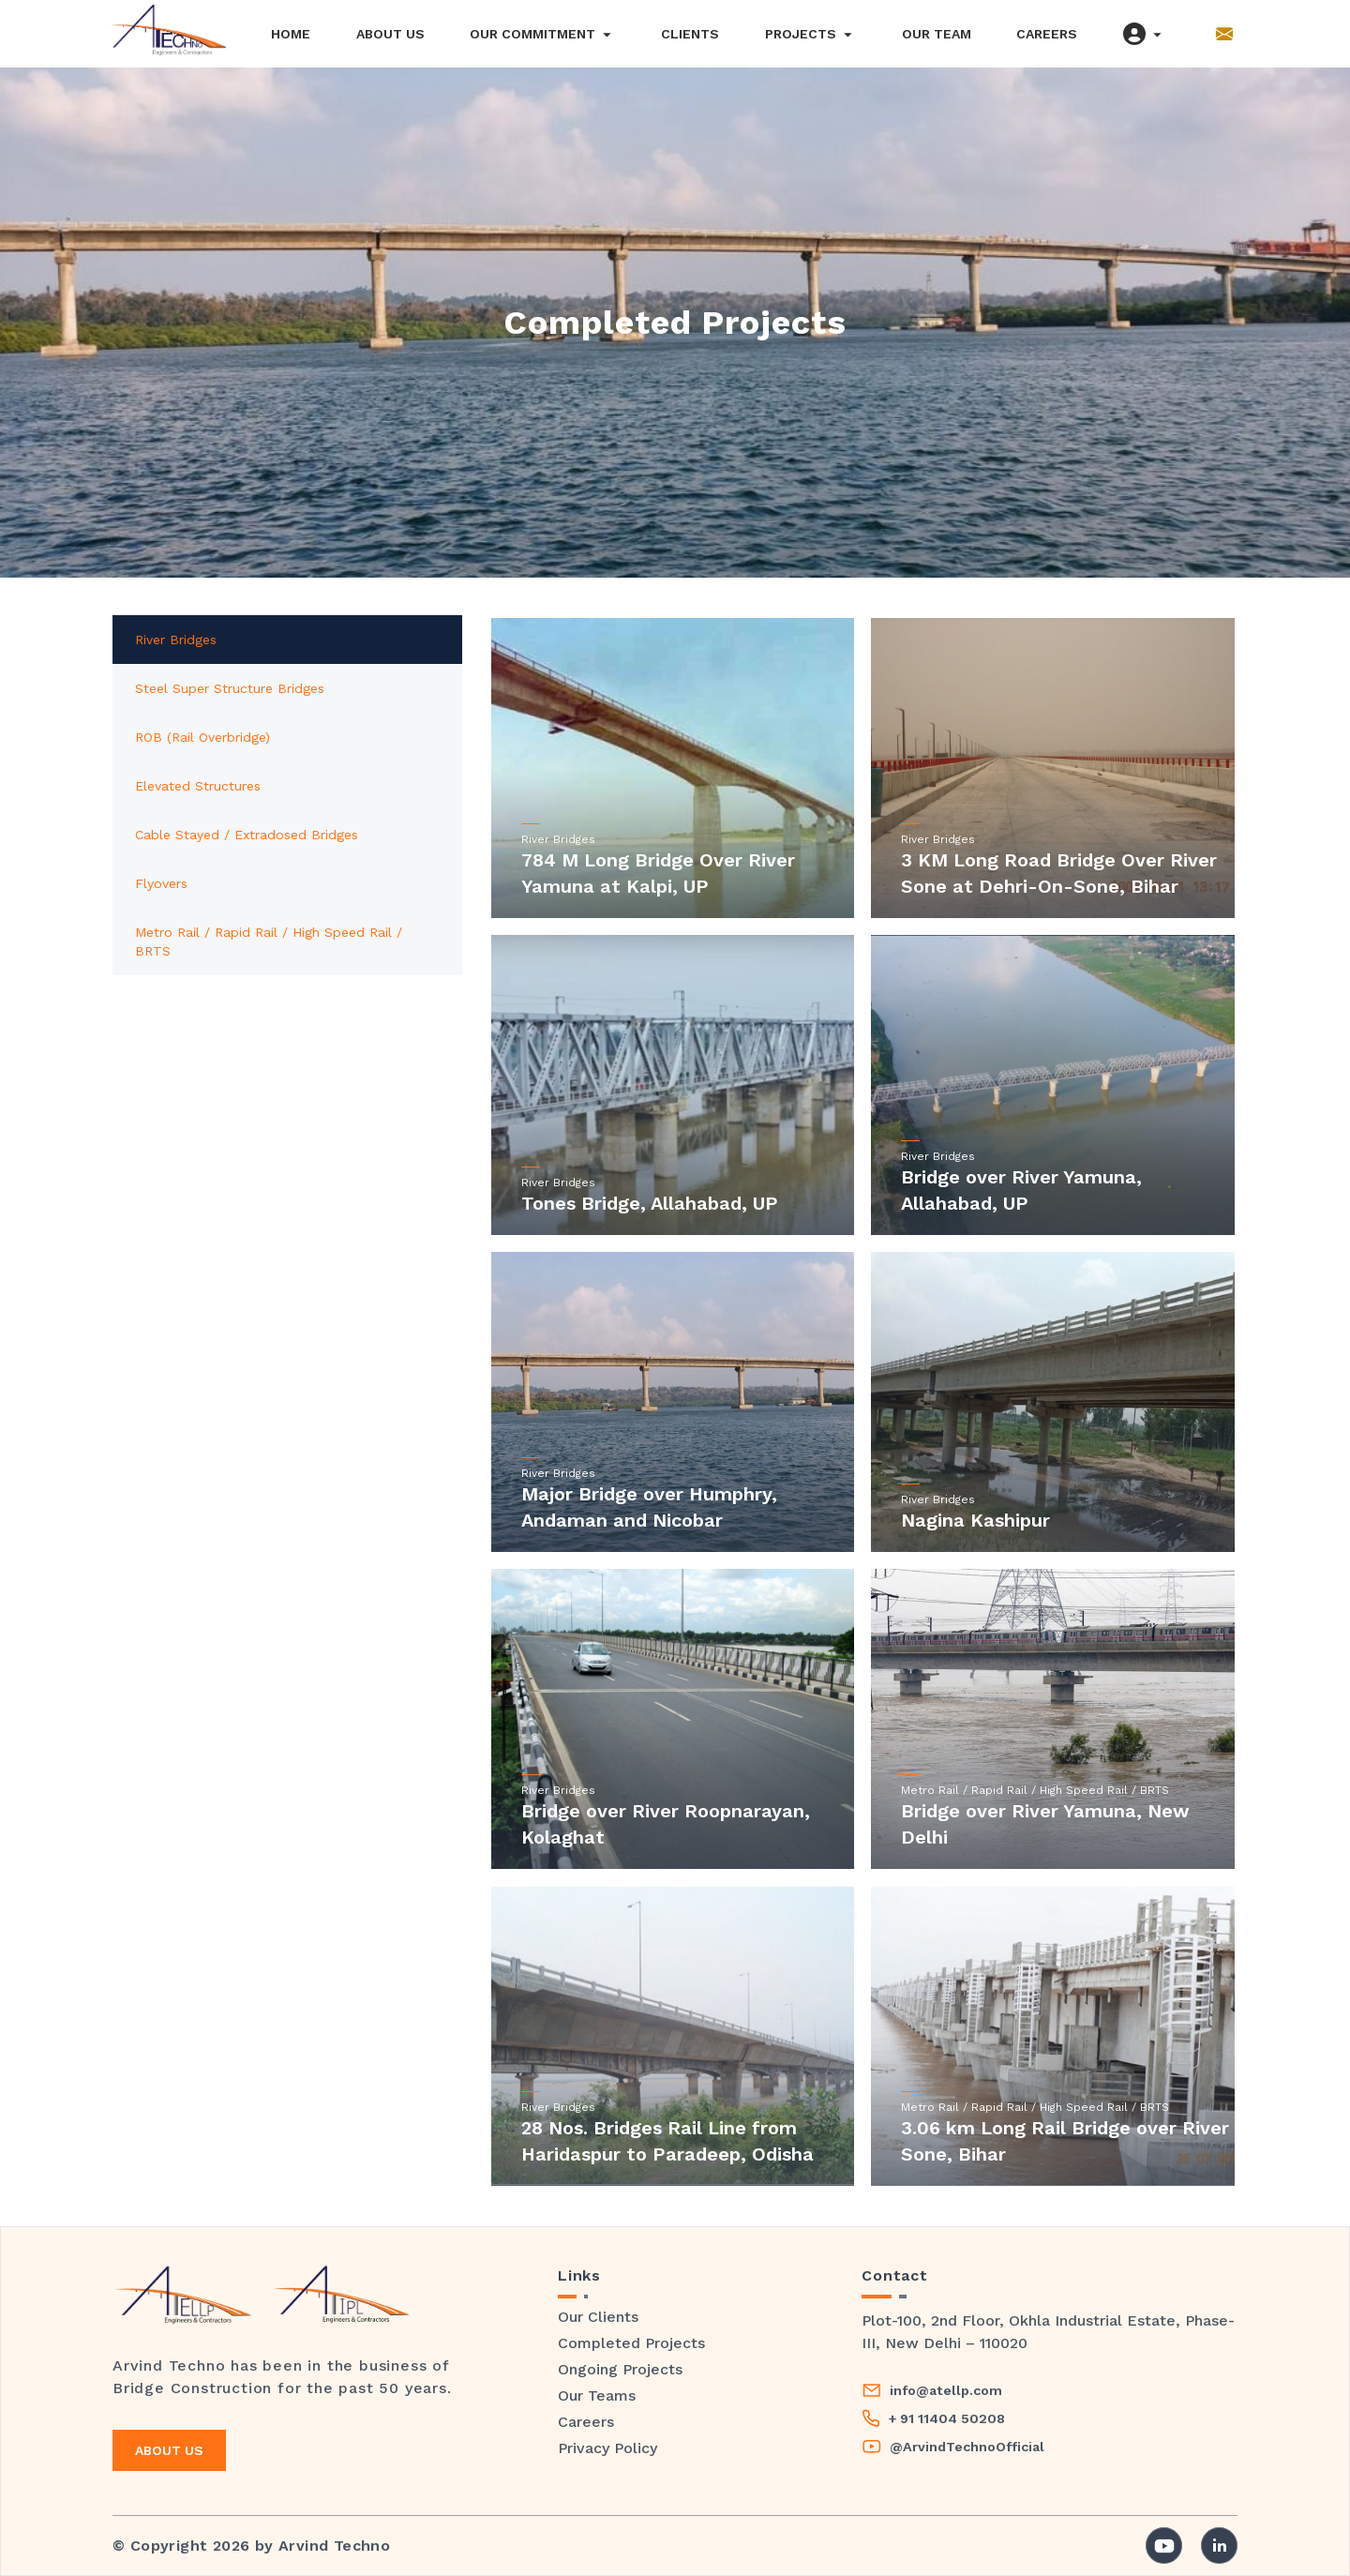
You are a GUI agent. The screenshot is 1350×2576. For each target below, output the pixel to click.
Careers (586, 2422)
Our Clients (598, 2317)
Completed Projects (631, 2343)
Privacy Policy (607, 2448)
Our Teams (597, 2395)
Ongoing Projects (620, 2369)
